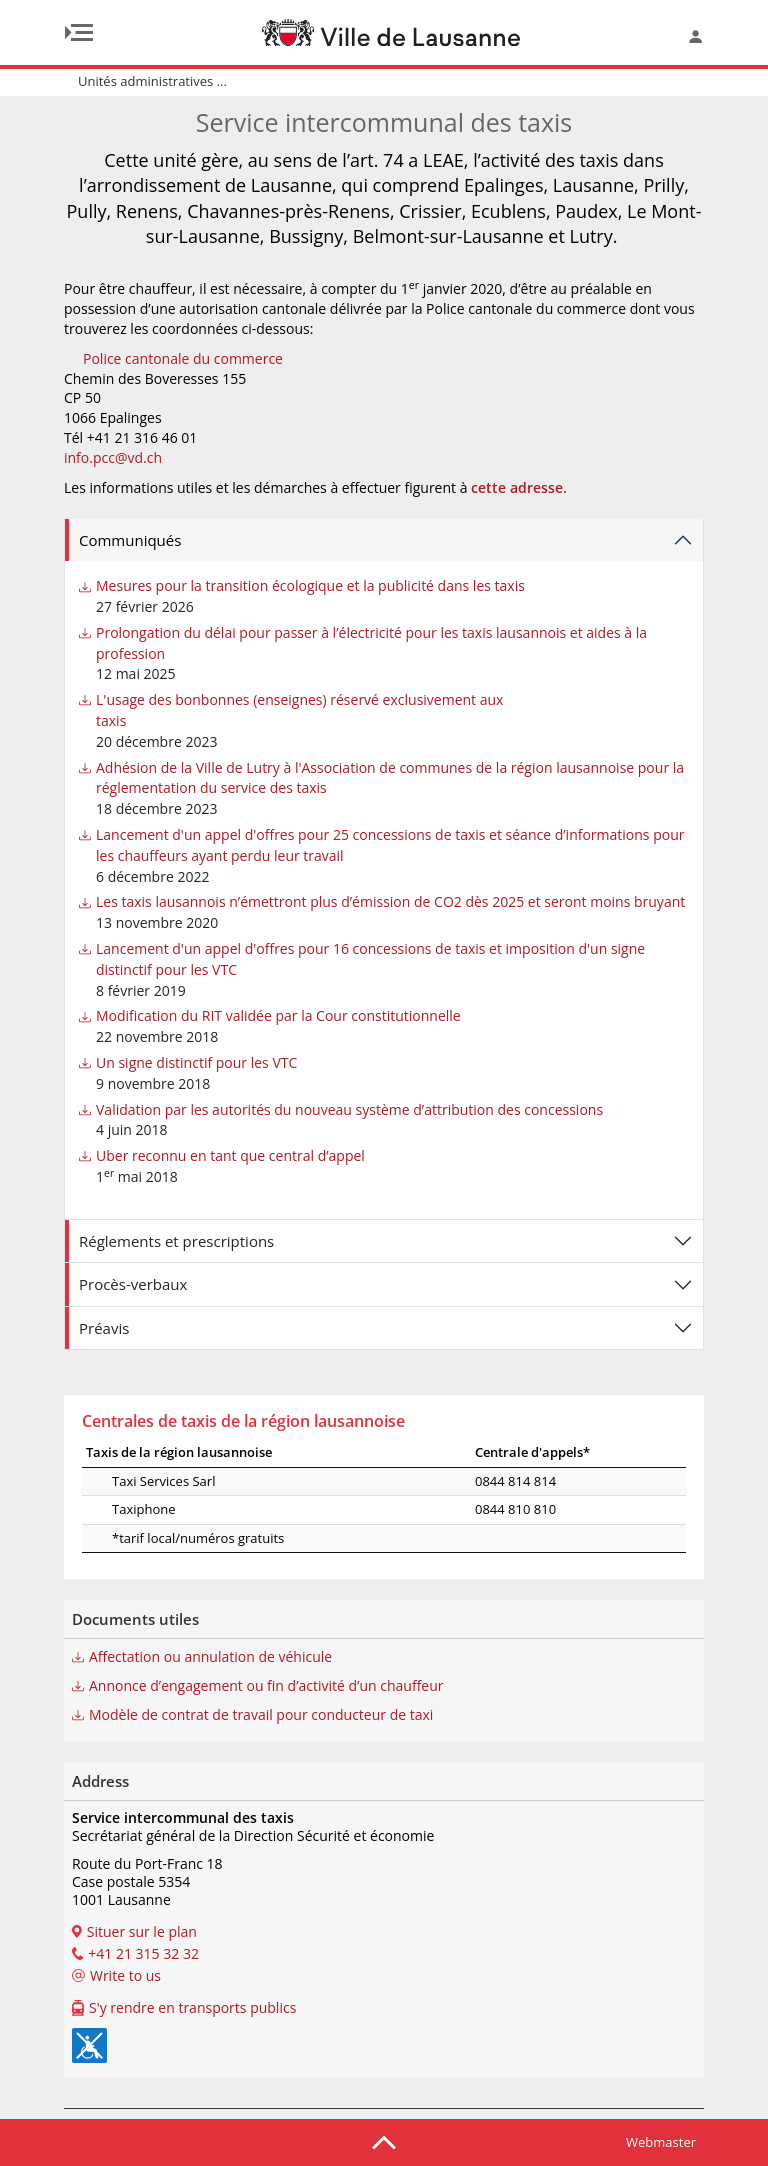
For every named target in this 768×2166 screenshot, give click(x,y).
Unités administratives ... (152, 81)
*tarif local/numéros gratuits (172, 1538)
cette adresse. (519, 487)
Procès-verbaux (133, 1284)
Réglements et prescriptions (176, 1241)
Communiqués (130, 540)
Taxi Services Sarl (137, 1481)
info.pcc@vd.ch (113, 457)
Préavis (104, 1328)
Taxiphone (118, 1509)
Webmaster (661, 2142)
